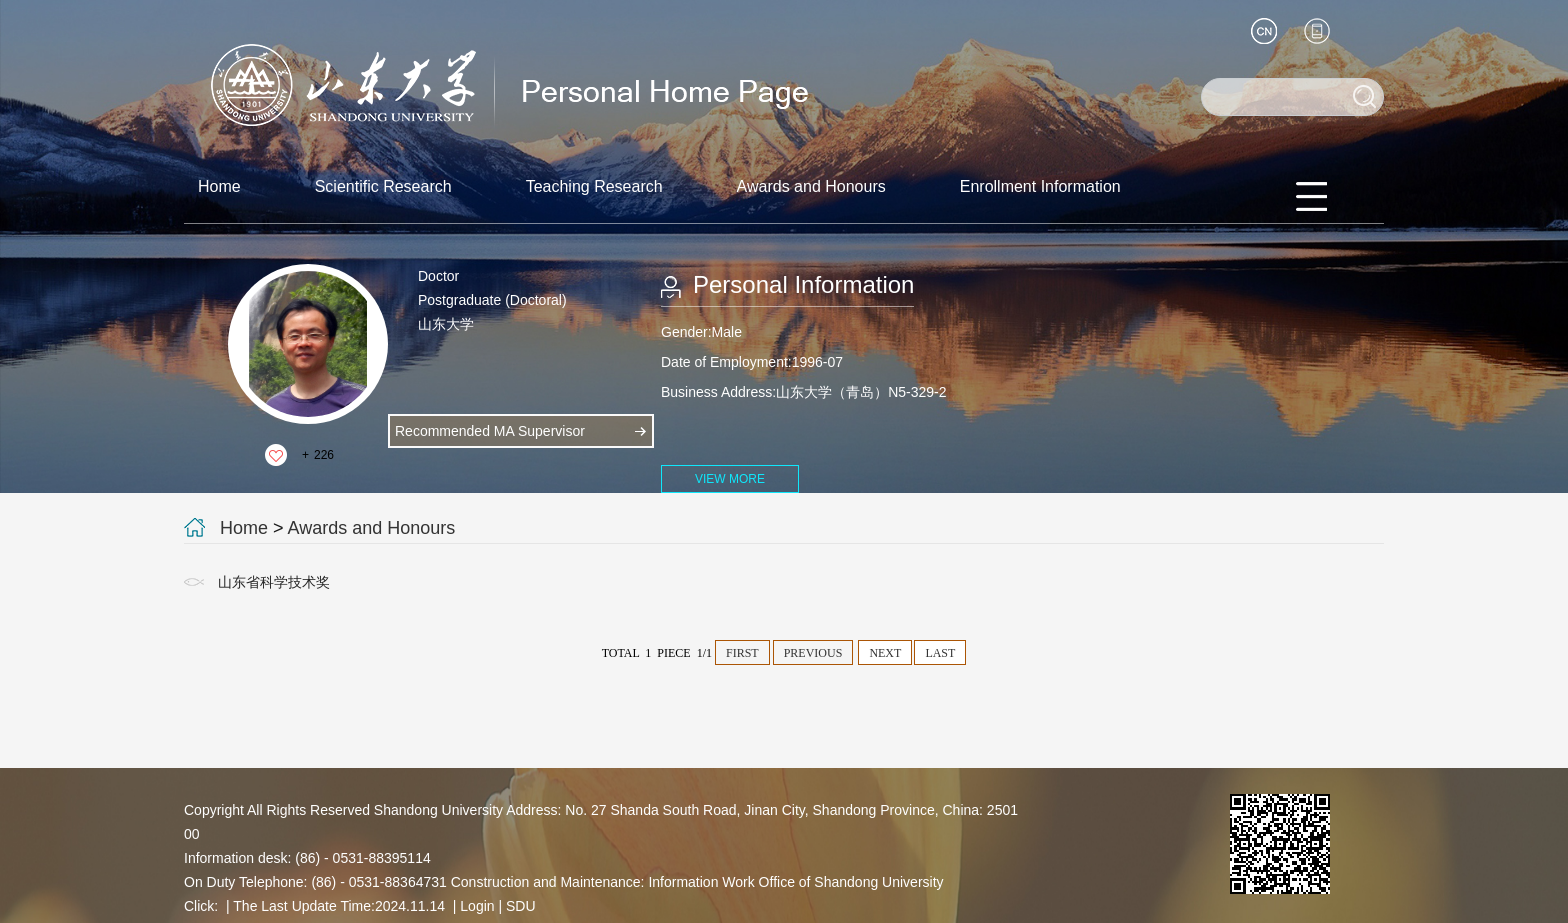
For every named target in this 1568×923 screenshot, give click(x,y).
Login (477, 906)
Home (219, 186)
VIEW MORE (730, 479)
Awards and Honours (811, 186)
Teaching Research (594, 186)
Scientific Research (383, 186)
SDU (521, 906)
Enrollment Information (1040, 186)
